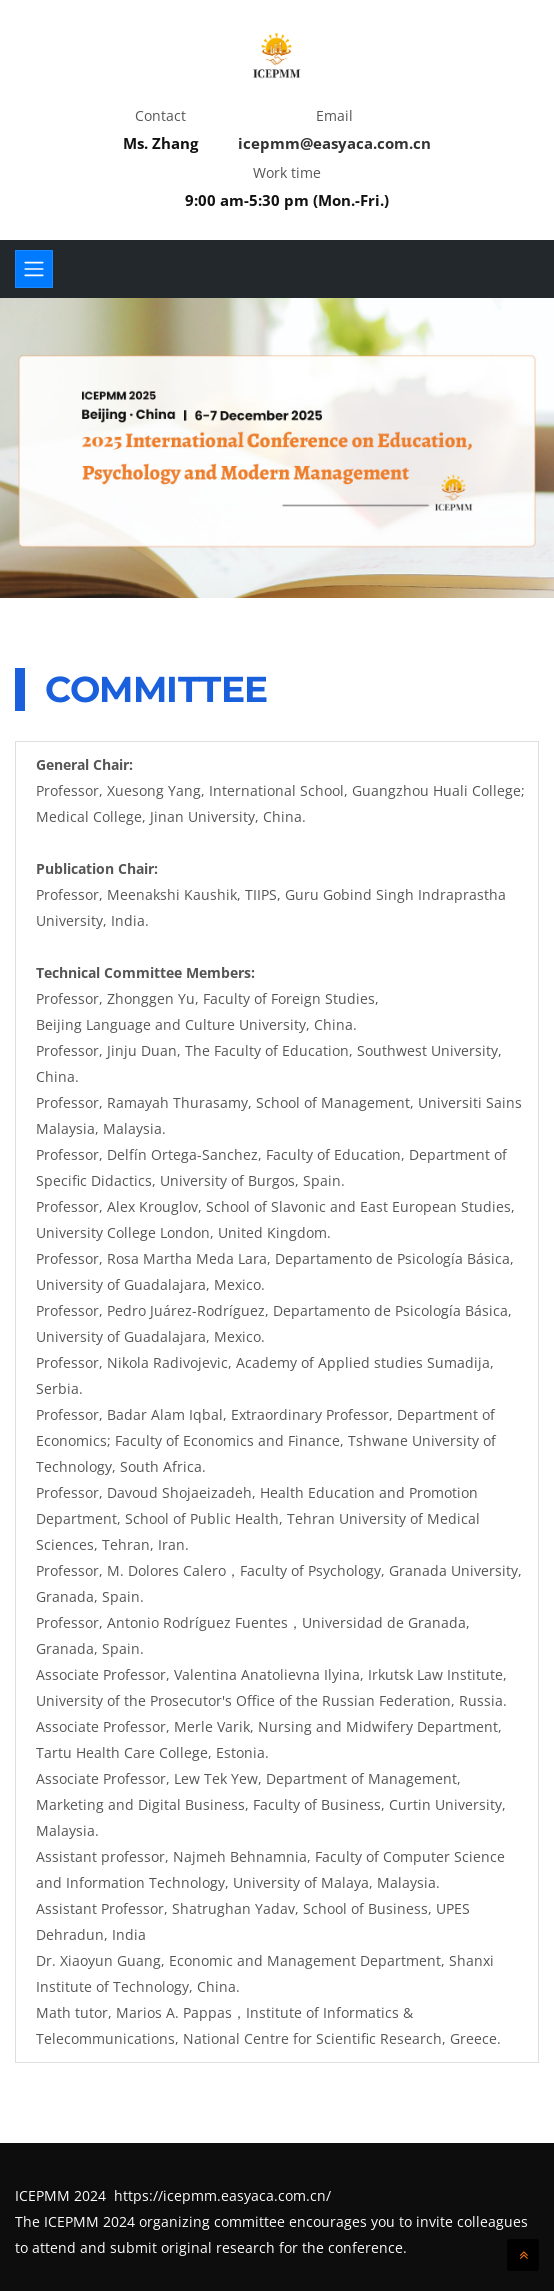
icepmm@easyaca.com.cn (334, 143)
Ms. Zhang (160, 143)
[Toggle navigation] (34, 269)
